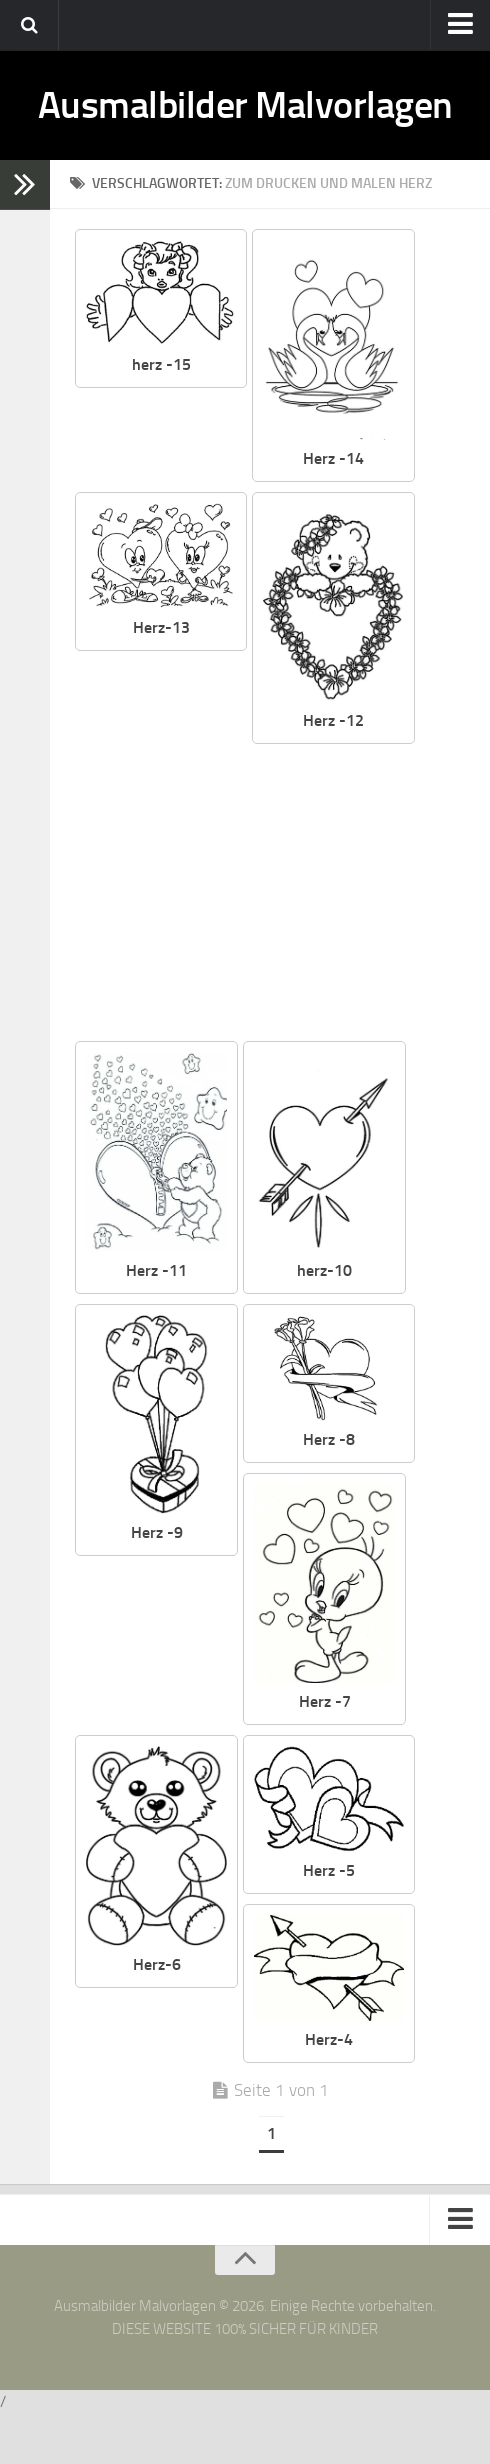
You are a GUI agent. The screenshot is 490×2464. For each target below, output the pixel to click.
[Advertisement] (270, 944)
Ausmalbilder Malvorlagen (245, 130)
